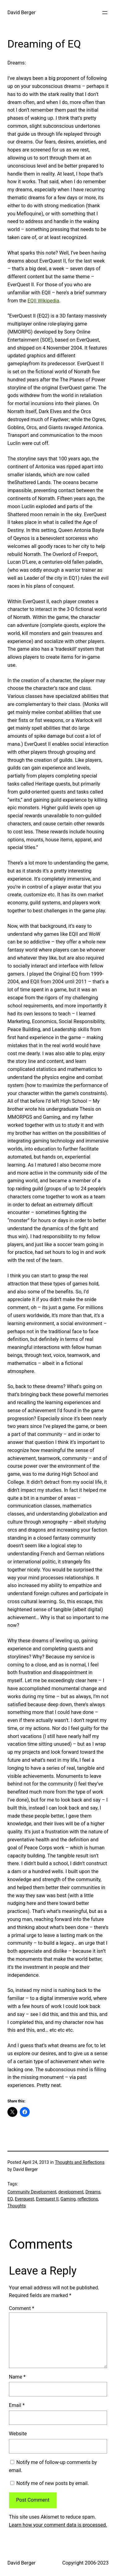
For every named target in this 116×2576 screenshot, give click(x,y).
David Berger (21, 12)
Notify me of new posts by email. (52, 2483)
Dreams (93, 2191)
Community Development (31, 2191)
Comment (21, 2308)
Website (18, 2434)
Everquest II (47, 2198)
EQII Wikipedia (43, 301)
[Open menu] (105, 12)
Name (17, 2377)
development (71, 2191)
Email (17, 2405)
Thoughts (16, 2205)
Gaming (68, 2198)
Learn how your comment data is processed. (58, 2525)
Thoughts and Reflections (79, 2162)
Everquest (24, 2198)
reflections (88, 2198)
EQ (10, 2198)
